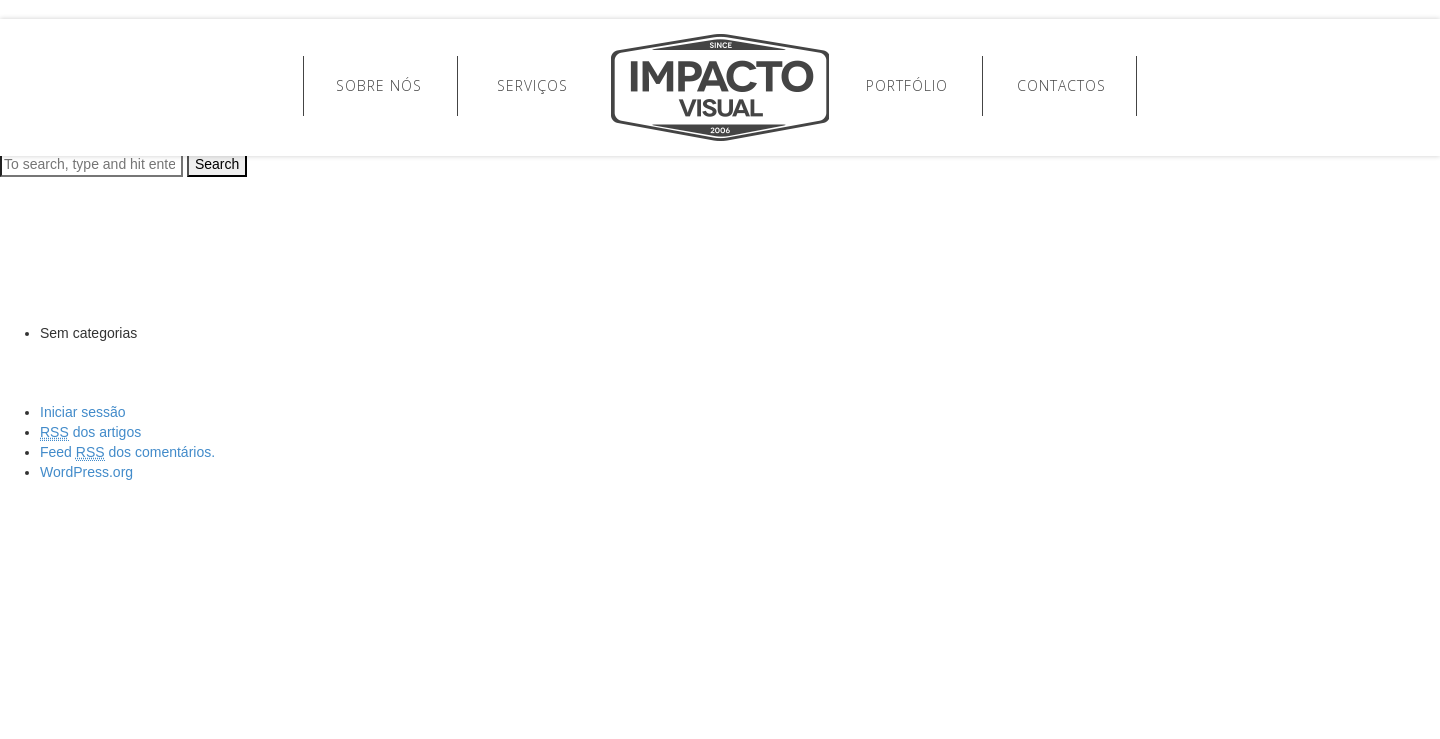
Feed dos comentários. (127, 452)
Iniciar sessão (83, 412)
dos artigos (90, 432)
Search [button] (217, 164)
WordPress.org (86, 472)
